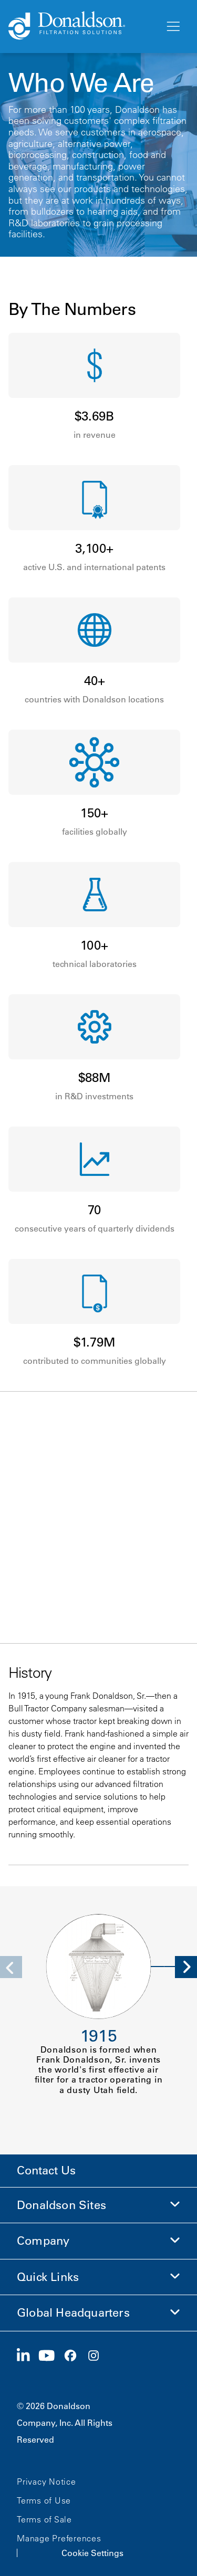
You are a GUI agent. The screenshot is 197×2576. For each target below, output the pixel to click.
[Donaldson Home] (82, 26)
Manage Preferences (59, 2538)
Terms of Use (44, 2500)
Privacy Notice (46, 2481)
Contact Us (46, 2170)
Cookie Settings (92, 2553)
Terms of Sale (44, 2519)
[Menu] (172, 27)
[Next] (186, 1967)
